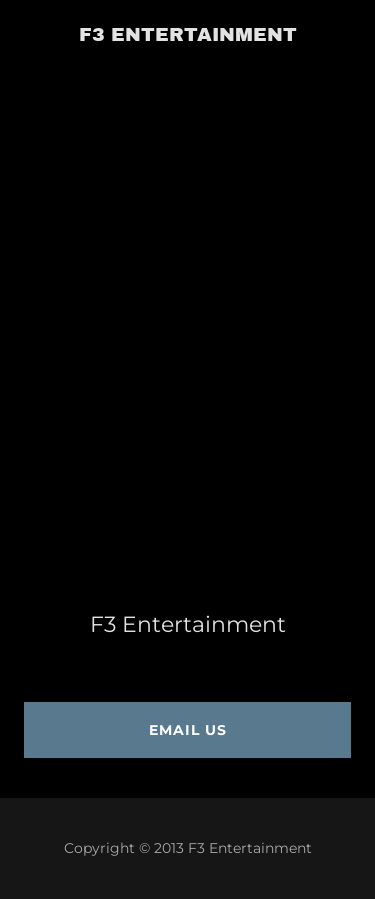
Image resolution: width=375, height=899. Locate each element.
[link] (187, 35)
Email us (188, 730)
